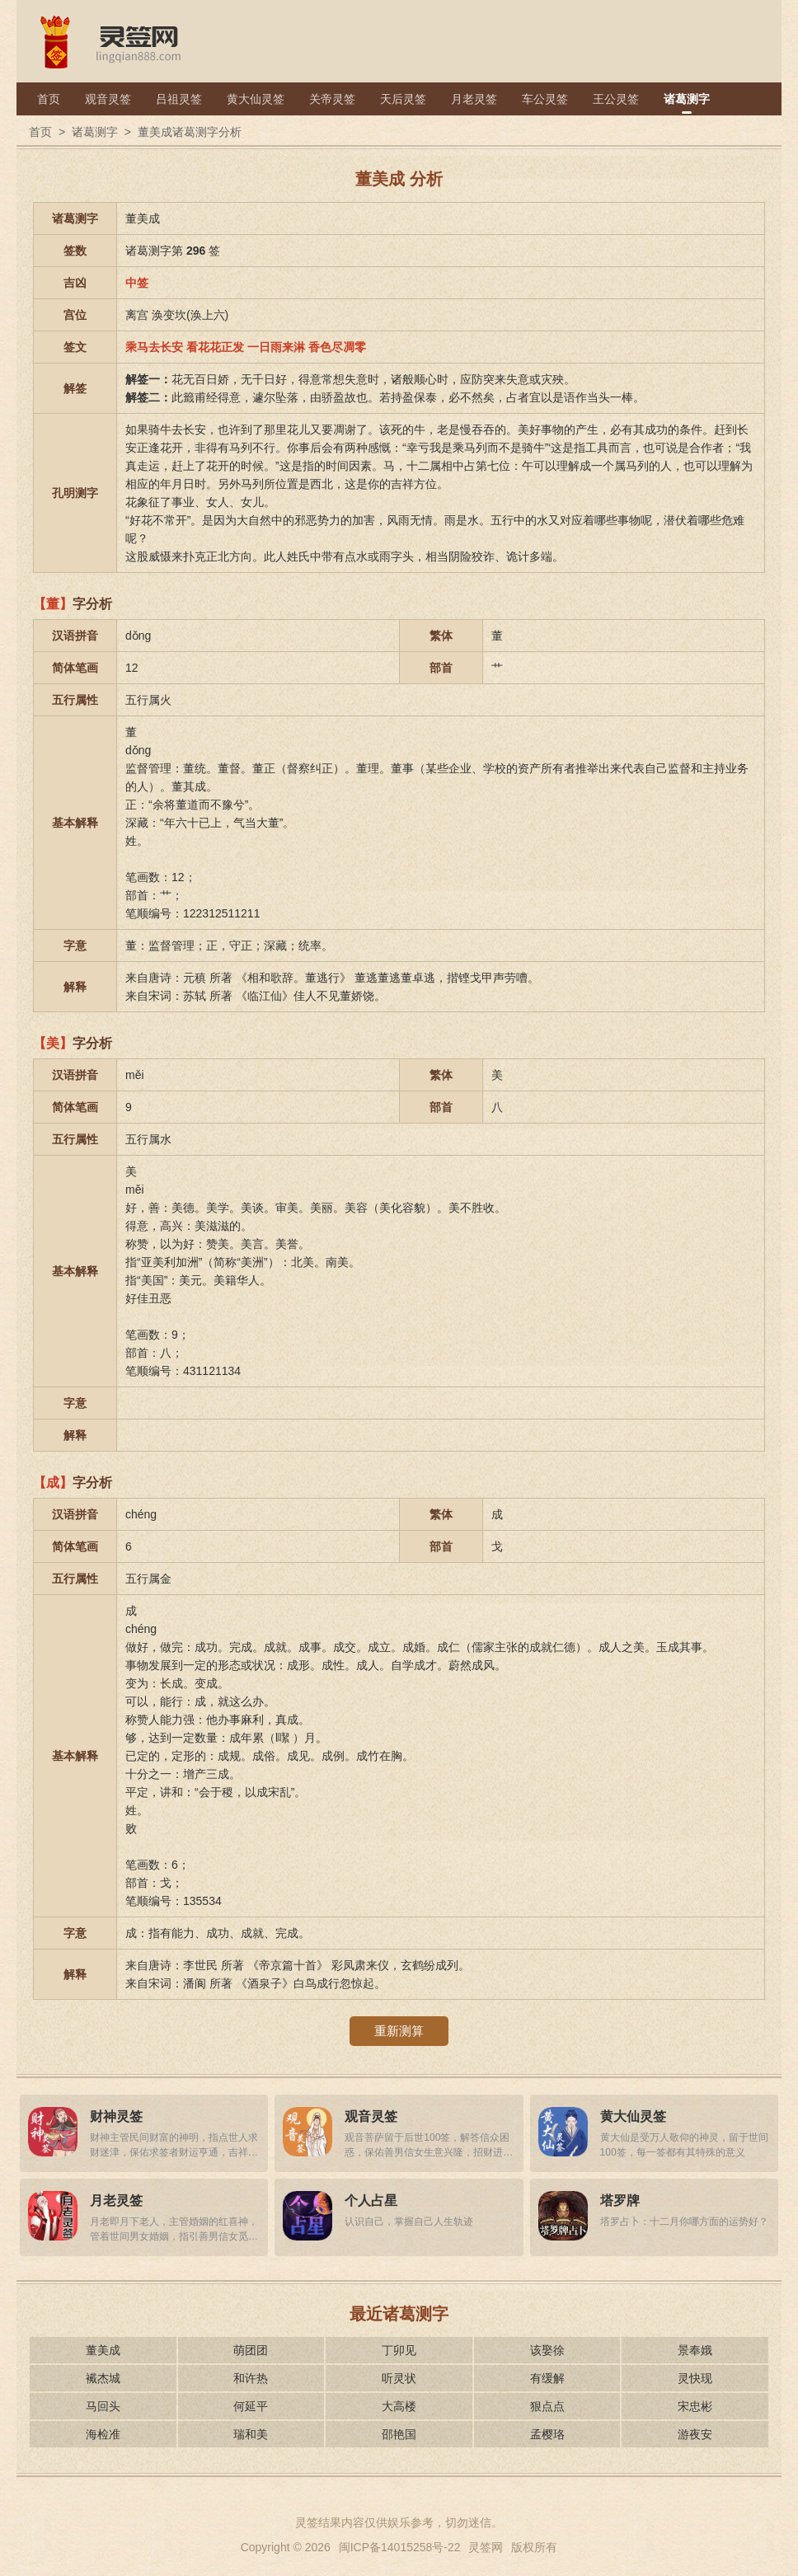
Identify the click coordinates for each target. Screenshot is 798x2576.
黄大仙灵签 (255, 99)
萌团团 (250, 2350)
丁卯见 (399, 2350)
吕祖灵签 (179, 99)
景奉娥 (695, 2350)
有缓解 (547, 2378)
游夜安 (695, 2434)
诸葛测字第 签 (172, 250)
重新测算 (399, 2031)
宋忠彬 (695, 2406)
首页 (48, 99)
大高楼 (399, 2406)
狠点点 (547, 2406)
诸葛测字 (687, 99)
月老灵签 (474, 99)
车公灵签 (545, 99)
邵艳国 (399, 2434)
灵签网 (485, 2547)
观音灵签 (108, 99)
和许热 (250, 2378)
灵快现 (695, 2378)
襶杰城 (103, 2378)
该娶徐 (547, 2350)
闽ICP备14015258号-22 (400, 2547)
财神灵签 (116, 2116)
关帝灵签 (332, 99)
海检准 (103, 2434)
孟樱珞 (547, 2434)
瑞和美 (250, 2434)
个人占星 (371, 2201)
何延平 (250, 2406)
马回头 (103, 2406)
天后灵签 (403, 99)
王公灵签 (616, 99)
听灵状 (399, 2378)
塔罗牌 (620, 2201)
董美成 (103, 2350)
